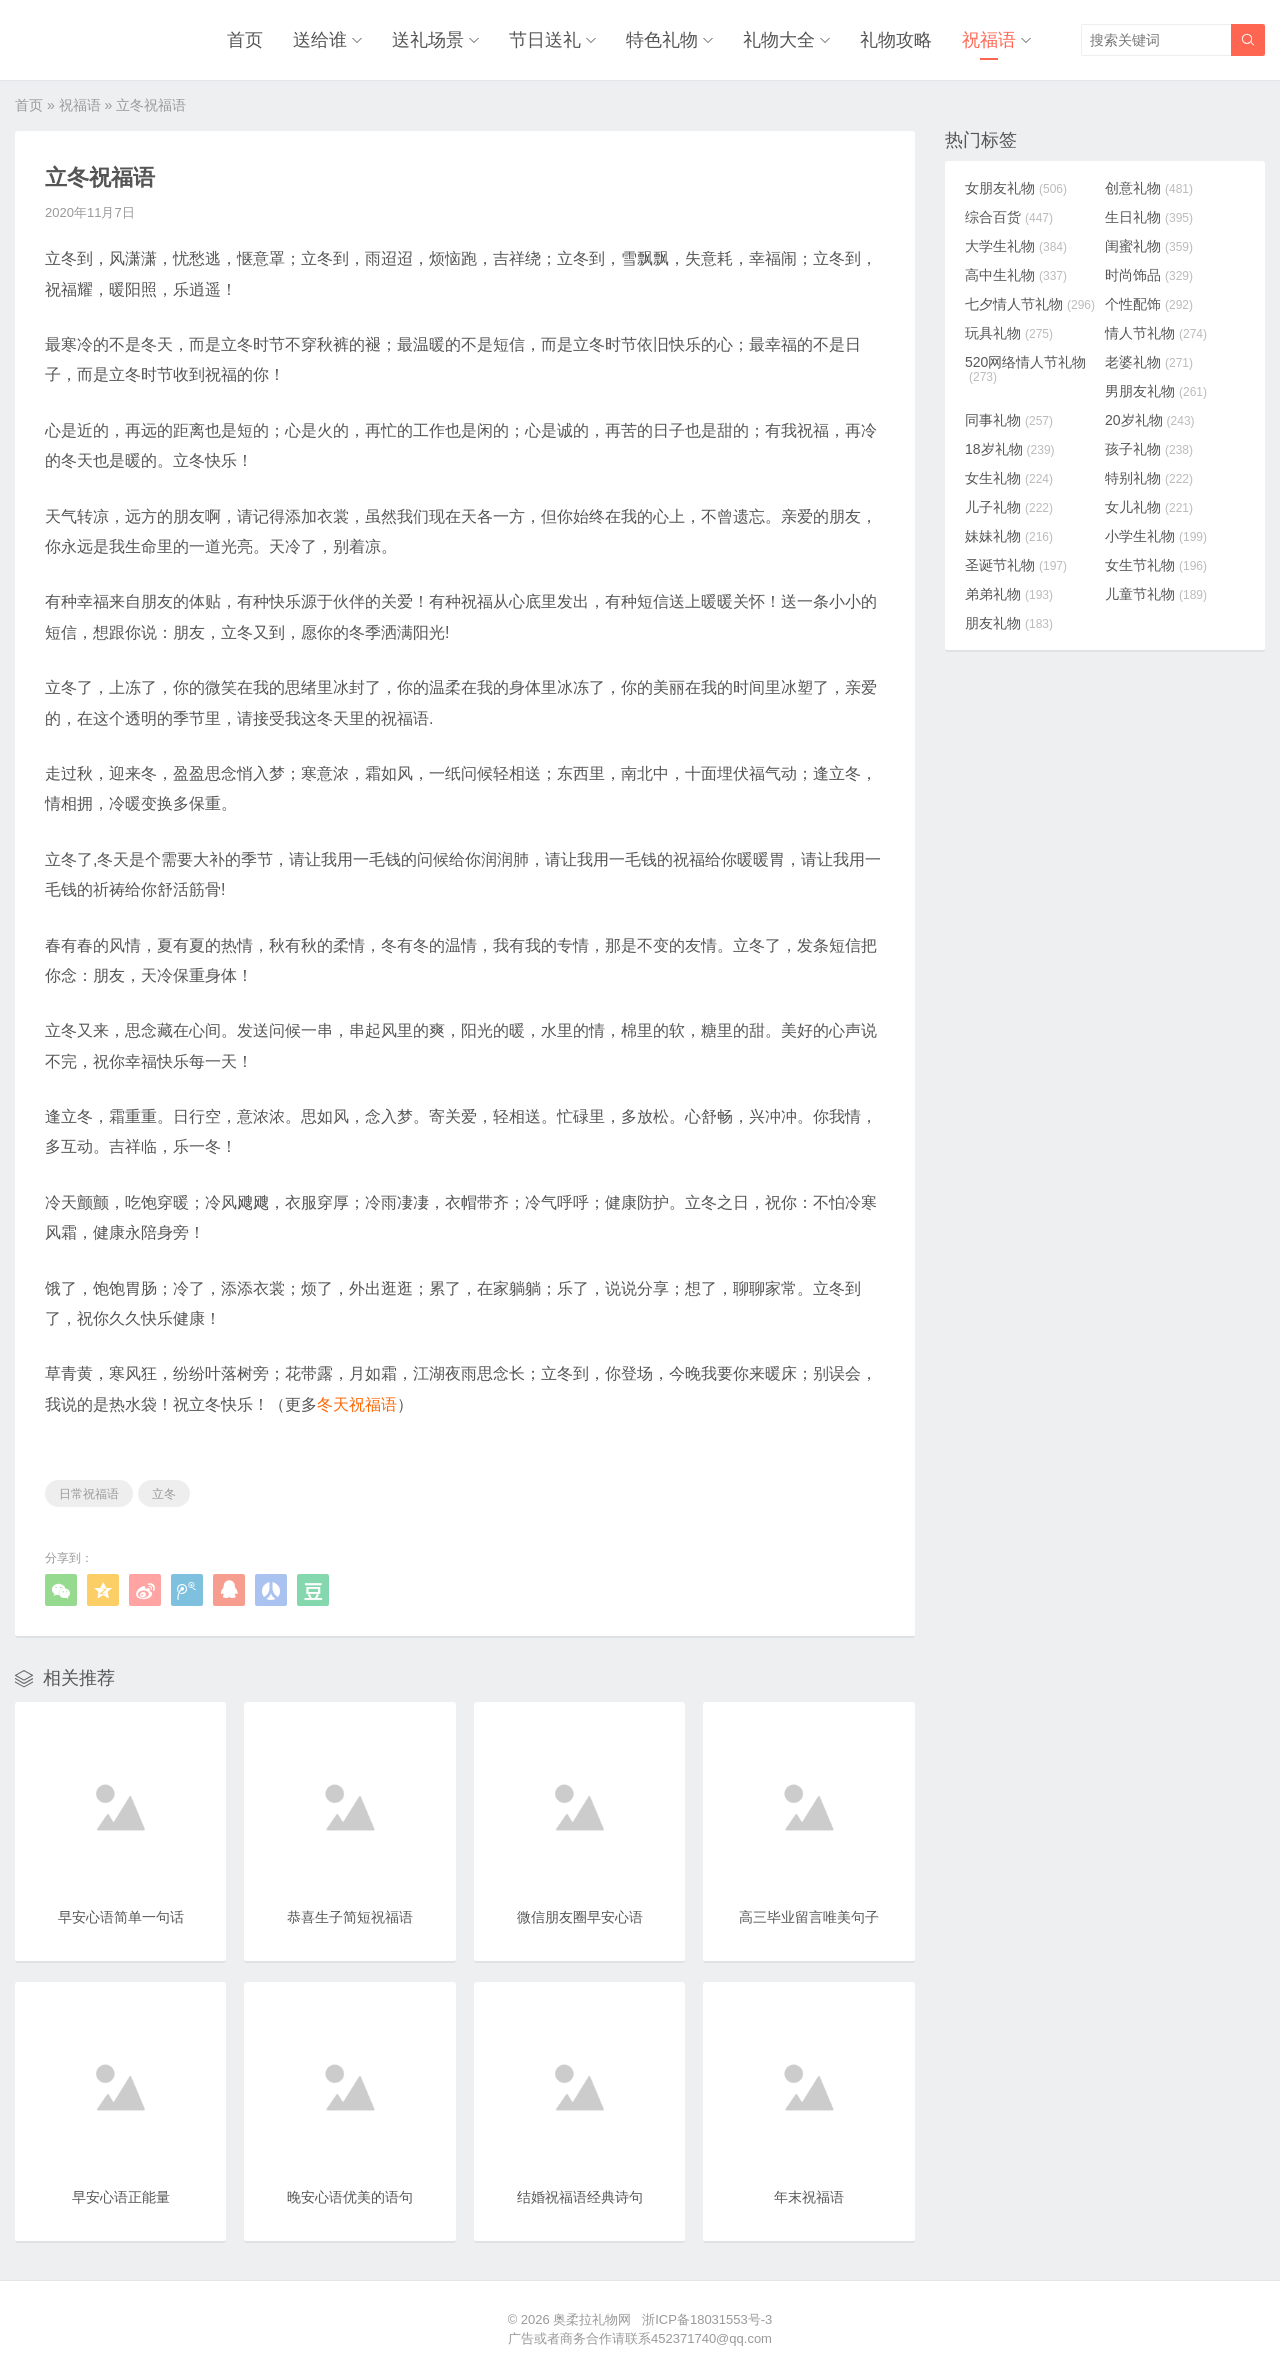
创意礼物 (1149, 188)
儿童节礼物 (1156, 594)
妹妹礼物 (1009, 536)
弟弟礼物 (1009, 594)
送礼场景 (428, 40)
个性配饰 (1149, 304)
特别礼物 (1149, 478)
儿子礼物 (1009, 507)
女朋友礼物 (1016, 188)
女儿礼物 (1149, 507)
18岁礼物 (1010, 449)
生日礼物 (1149, 217)
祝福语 (989, 40)
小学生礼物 (1156, 536)
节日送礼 (545, 40)
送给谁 (320, 40)
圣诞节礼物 (1016, 565)
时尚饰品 (1149, 275)
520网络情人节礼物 (1025, 369)
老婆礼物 (1149, 362)
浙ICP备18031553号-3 (707, 2319)
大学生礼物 (1016, 246)
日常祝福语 (89, 1494)
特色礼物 (662, 40)
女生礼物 (1009, 478)
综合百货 (1009, 217)
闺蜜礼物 (1149, 246)
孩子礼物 (1149, 449)
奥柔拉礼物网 (592, 2319)
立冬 (164, 1494)
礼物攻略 (896, 40)
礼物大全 (779, 40)
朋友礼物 (1009, 623)
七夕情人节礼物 (1030, 304)
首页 (245, 40)
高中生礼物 (1016, 275)
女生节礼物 (1156, 565)
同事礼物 (1009, 420)
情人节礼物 (1156, 333)
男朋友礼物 (1156, 391)
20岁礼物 (1150, 420)
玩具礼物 (1009, 333)
